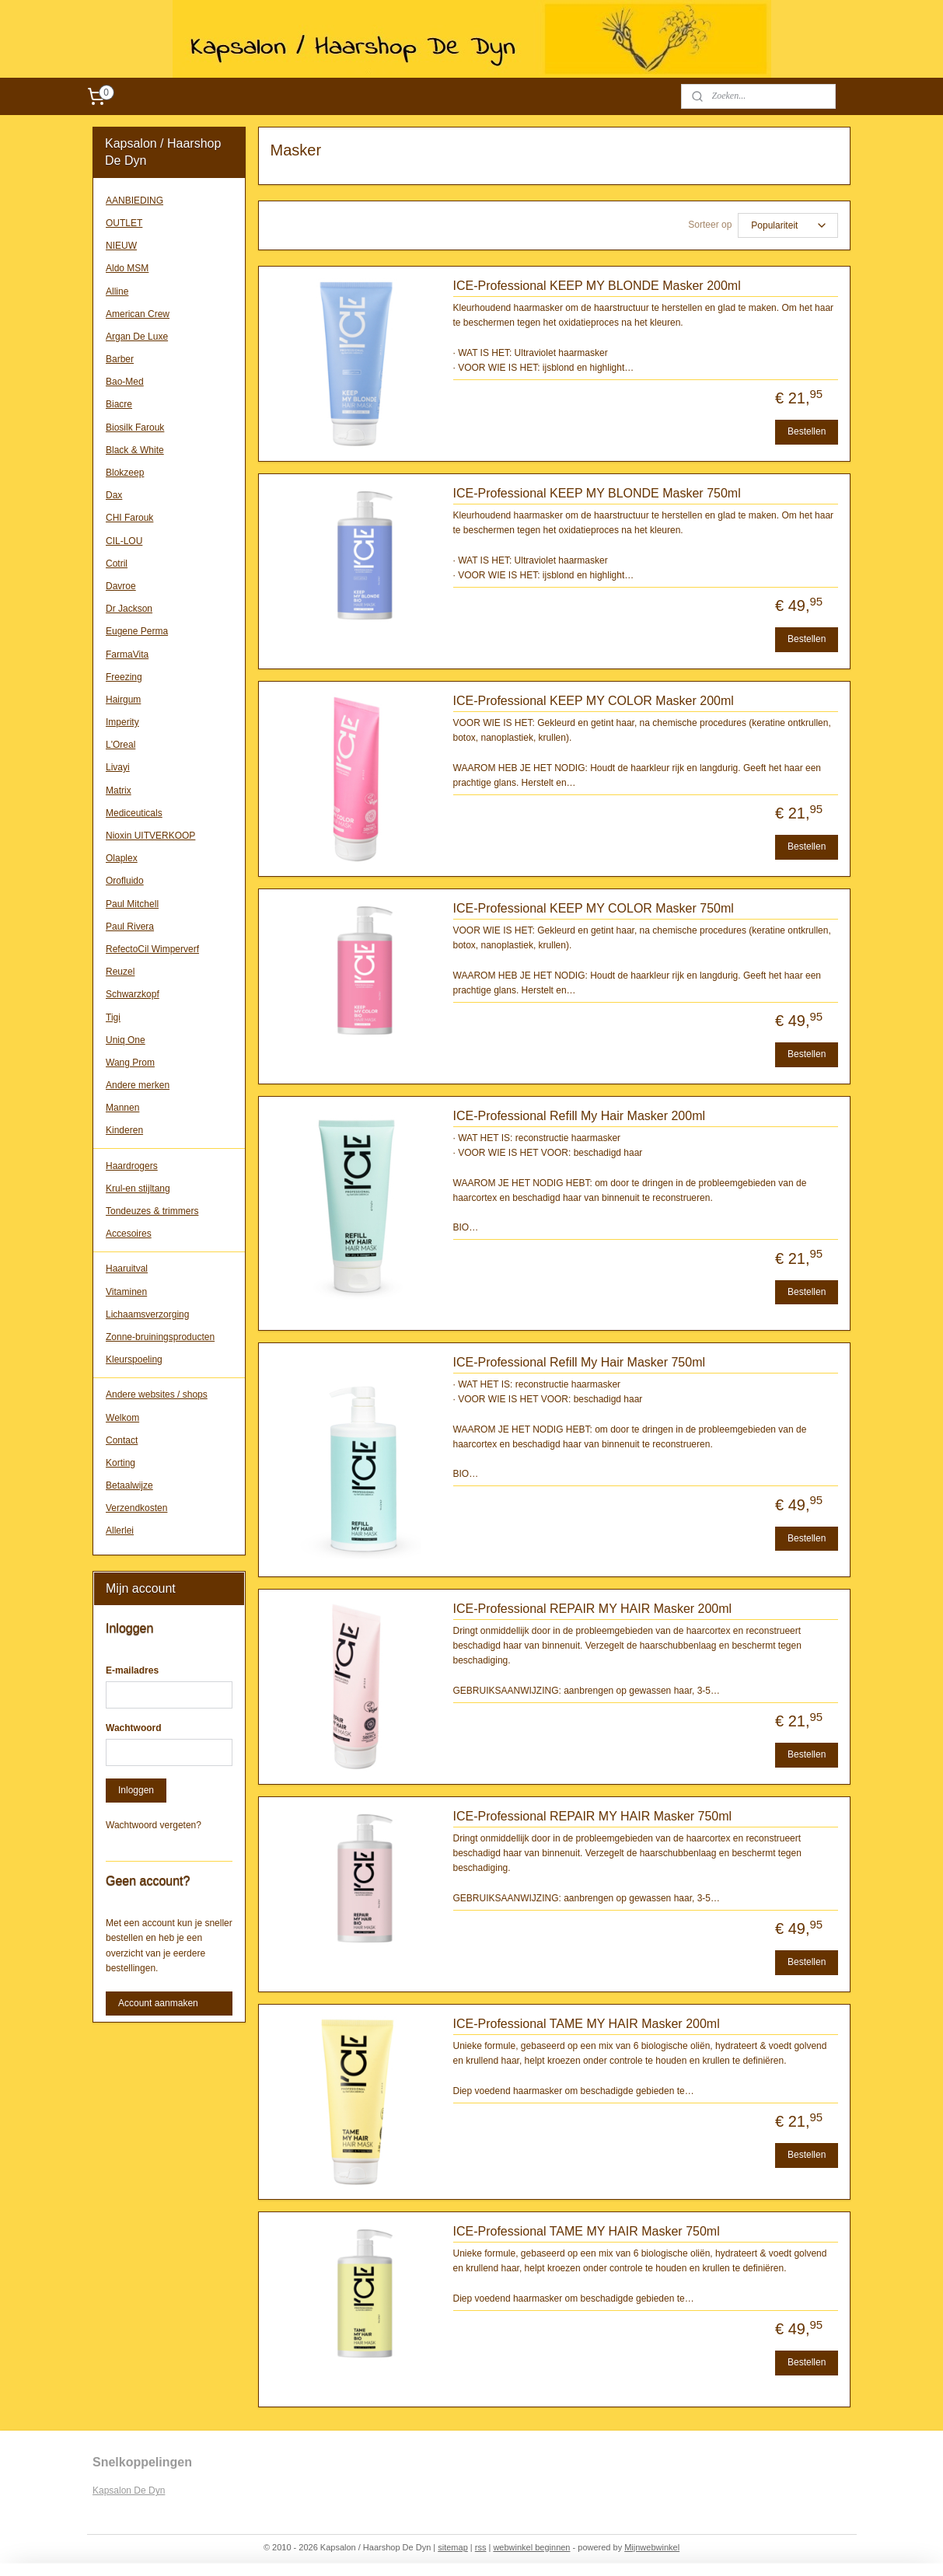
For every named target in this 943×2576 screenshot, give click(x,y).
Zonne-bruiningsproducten (160, 1337)
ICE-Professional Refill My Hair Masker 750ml (578, 1362)
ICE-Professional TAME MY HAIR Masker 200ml (585, 2023)
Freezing (124, 677)
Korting (120, 1462)
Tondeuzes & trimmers (152, 1211)
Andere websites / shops (157, 1394)
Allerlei (120, 1530)
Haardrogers (132, 1166)
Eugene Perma (137, 631)
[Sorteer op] (788, 225)
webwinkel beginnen (531, 2547)
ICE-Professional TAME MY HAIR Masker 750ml (585, 2231)
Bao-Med (125, 381)
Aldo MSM (127, 268)
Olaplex (122, 858)
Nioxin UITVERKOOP (150, 835)
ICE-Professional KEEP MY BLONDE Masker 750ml (596, 493)
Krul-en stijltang (138, 1188)
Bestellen (807, 431)
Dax (114, 495)
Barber (120, 359)
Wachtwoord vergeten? (153, 1825)
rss (481, 2547)
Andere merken (137, 1085)
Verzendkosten (136, 1508)
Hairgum (123, 699)
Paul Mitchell (132, 904)
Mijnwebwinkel (651, 2547)
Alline (117, 291)
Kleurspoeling (134, 1359)
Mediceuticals (134, 813)
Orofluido (125, 880)
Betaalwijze (129, 1485)
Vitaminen (126, 1291)
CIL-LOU (124, 541)
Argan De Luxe (137, 336)
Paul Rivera (130, 926)
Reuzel (120, 971)
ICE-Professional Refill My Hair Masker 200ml (578, 1115)
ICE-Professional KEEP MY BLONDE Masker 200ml (596, 285)
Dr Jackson (129, 608)
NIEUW (121, 245)
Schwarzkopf (132, 994)
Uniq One (125, 1040)
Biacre (119, 404)
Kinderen (124, 1130)
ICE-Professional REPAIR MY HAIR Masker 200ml (592, 1608)
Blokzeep (125, 472)
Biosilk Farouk (135, 427)
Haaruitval (127, 1268)
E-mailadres (132, 1670)
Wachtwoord (134, 1728)
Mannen (122, 1107)
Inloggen (136, 1790)
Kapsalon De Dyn (129, 2490)
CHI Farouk (129, 517)
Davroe (121, 586)
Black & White (135, 450)
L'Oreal (120, 744)
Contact (122, 1440)
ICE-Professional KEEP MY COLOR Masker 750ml (592, 908)
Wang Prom (130, 1062)
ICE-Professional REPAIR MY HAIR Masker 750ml (592, 1816)
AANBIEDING (134, 200)
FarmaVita (127, 654)
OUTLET (124, 223)
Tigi (113, 1017)
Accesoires (129, 1233)
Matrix (118, 790)
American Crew (137, 314)
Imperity (122, 722)
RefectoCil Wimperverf (152, 949)
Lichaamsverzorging (147, 1314)
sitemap (453, 2547)
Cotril (116, 563)
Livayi (118, 767)
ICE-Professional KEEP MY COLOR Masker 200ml (592, 700)
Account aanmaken (158, 2003)
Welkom (122, 1417)
